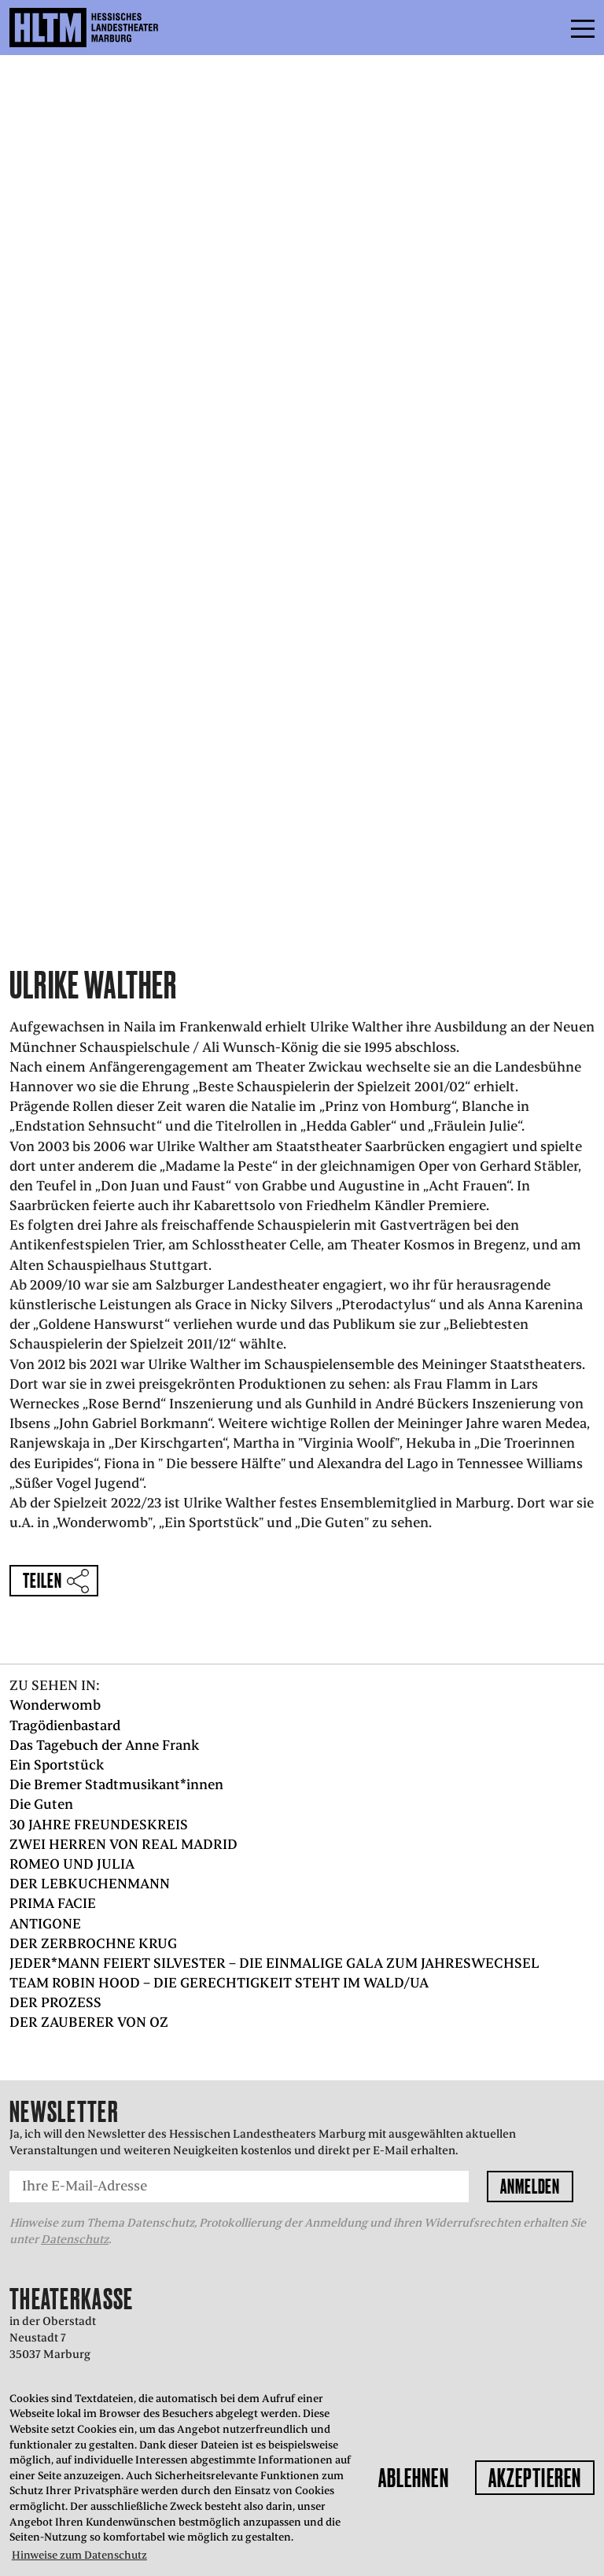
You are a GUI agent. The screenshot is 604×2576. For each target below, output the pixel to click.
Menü (547, 27)
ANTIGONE (45, 1923)
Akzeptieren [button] (534, 2477)
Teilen (42, 1580)
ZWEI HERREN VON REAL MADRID (123, 1844)
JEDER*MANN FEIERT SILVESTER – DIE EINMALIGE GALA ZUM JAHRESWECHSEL (274, 1963)
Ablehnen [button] (413, 2477)
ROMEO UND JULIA (71, 1864)
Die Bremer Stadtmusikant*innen (116, 1784)
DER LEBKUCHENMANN (89, 1883)
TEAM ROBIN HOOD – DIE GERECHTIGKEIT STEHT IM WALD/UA (219, 1982)
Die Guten (41, 1804)
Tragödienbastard (64, 1725)
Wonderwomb (55, 1705)
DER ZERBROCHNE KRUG (93, 1943)
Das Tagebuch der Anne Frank (104, 1745)
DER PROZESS (55, 2002)
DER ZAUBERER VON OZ (88, 2022)
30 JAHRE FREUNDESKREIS (98, 1824)
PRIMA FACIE (52, 1903)
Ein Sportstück (56, 1764)
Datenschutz (75, 2239)
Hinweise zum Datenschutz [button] (79, 2555)
